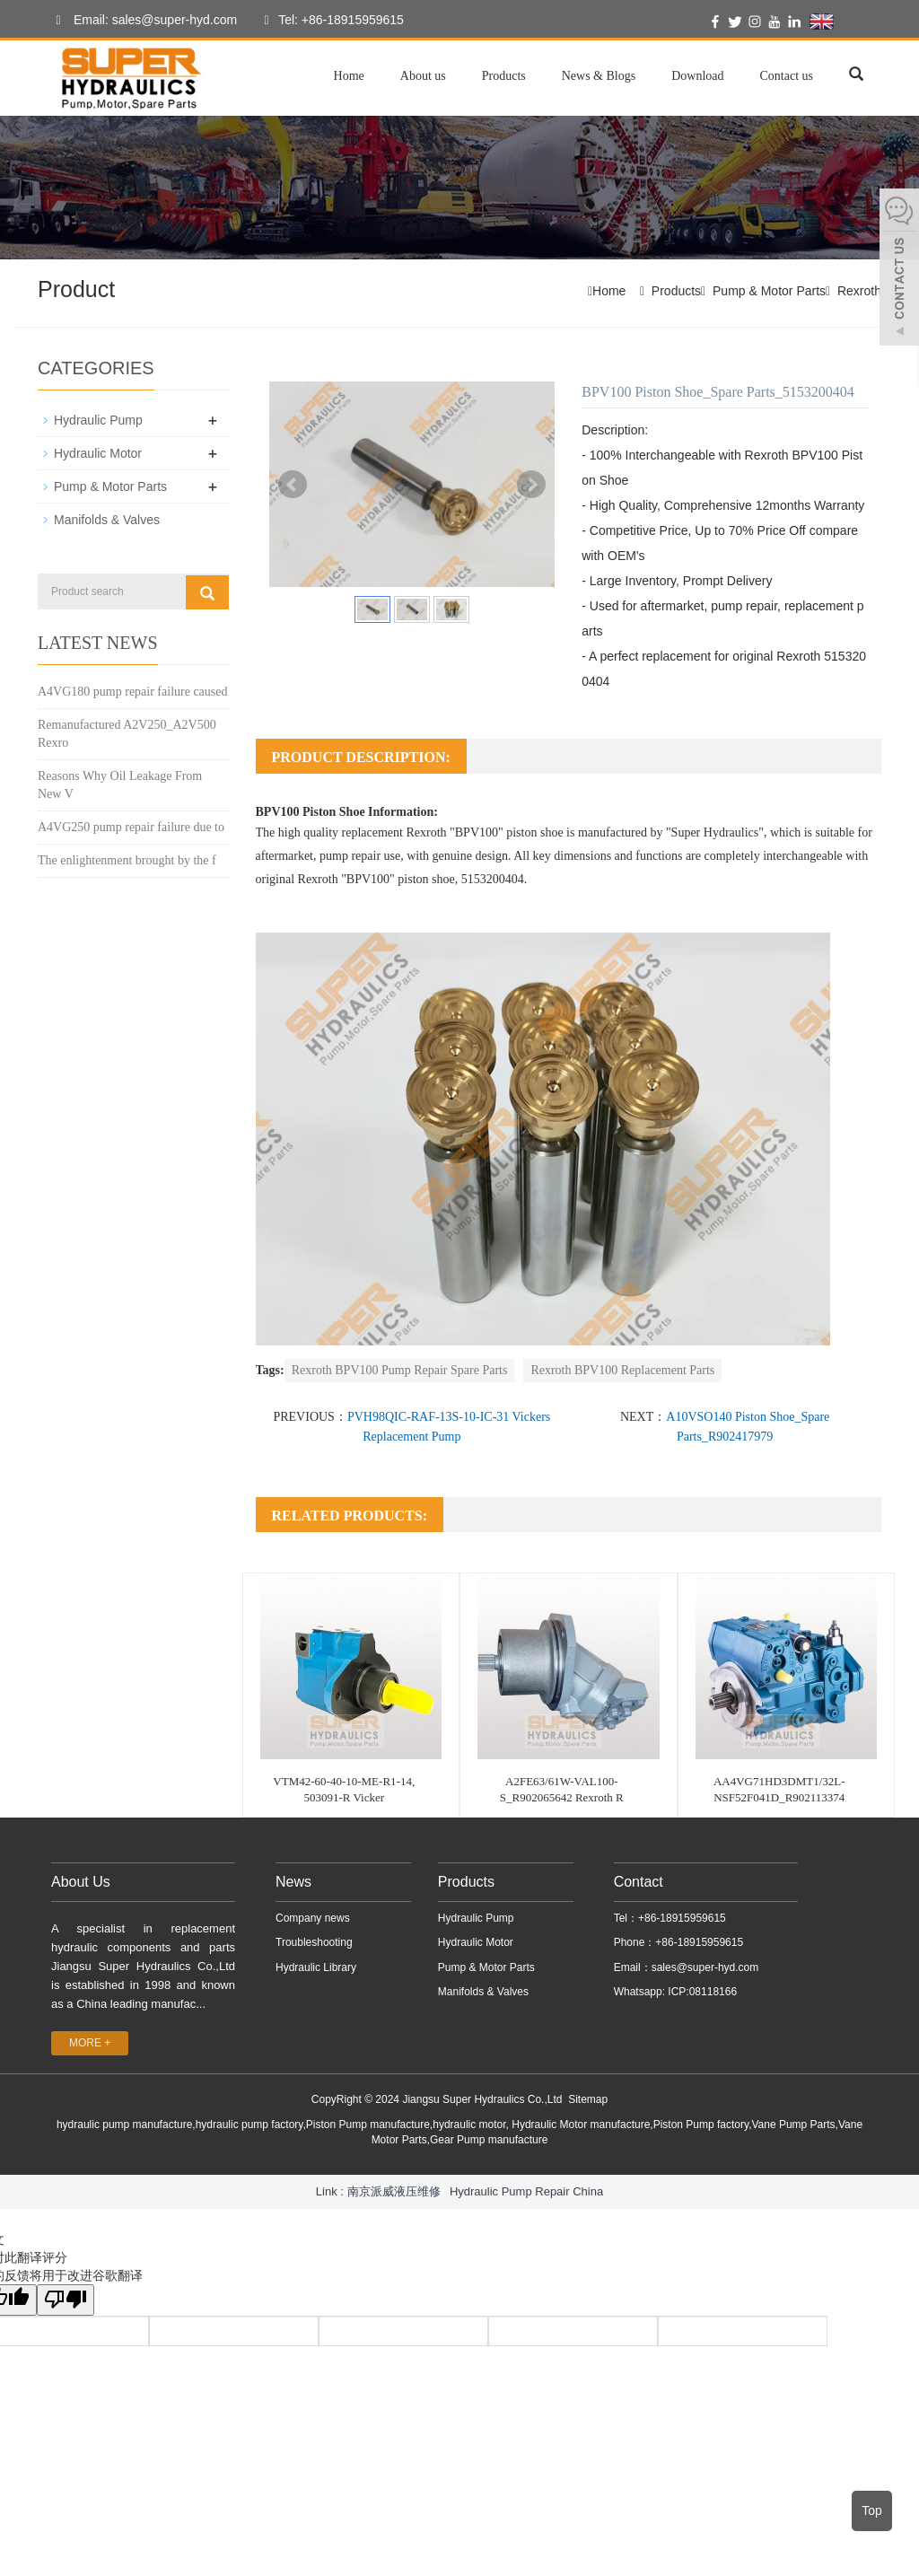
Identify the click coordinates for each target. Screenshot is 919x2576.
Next (531, 484)
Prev (292, 484)
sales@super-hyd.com (705, 1967)
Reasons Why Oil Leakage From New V (120, 785)
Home (349, 76)
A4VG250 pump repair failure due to (131, 827)
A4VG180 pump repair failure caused (132, 691)
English (844, 21)
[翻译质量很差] (65, 2300)
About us (423, 76)
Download (697, 76)
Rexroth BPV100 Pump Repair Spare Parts (400, 1370)
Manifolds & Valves (107, 520)
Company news (313, 1918)
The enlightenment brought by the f (127, 860)
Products (504, 76)
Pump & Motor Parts (769, 291)
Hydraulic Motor (98, 453)
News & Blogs (598, 76)
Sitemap (588, 2099)
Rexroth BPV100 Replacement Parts (622, 1370)
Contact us (787, 76)
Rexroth (859, 291)
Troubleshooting (314, 1942)
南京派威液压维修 (394, 2191)
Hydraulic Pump (98, 420)
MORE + (89, 2043)
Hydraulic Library (316, 1967)
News (293, 1881)
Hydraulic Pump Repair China (526, 2191)
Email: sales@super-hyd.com (142, 20)
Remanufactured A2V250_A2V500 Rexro (127, 733)
